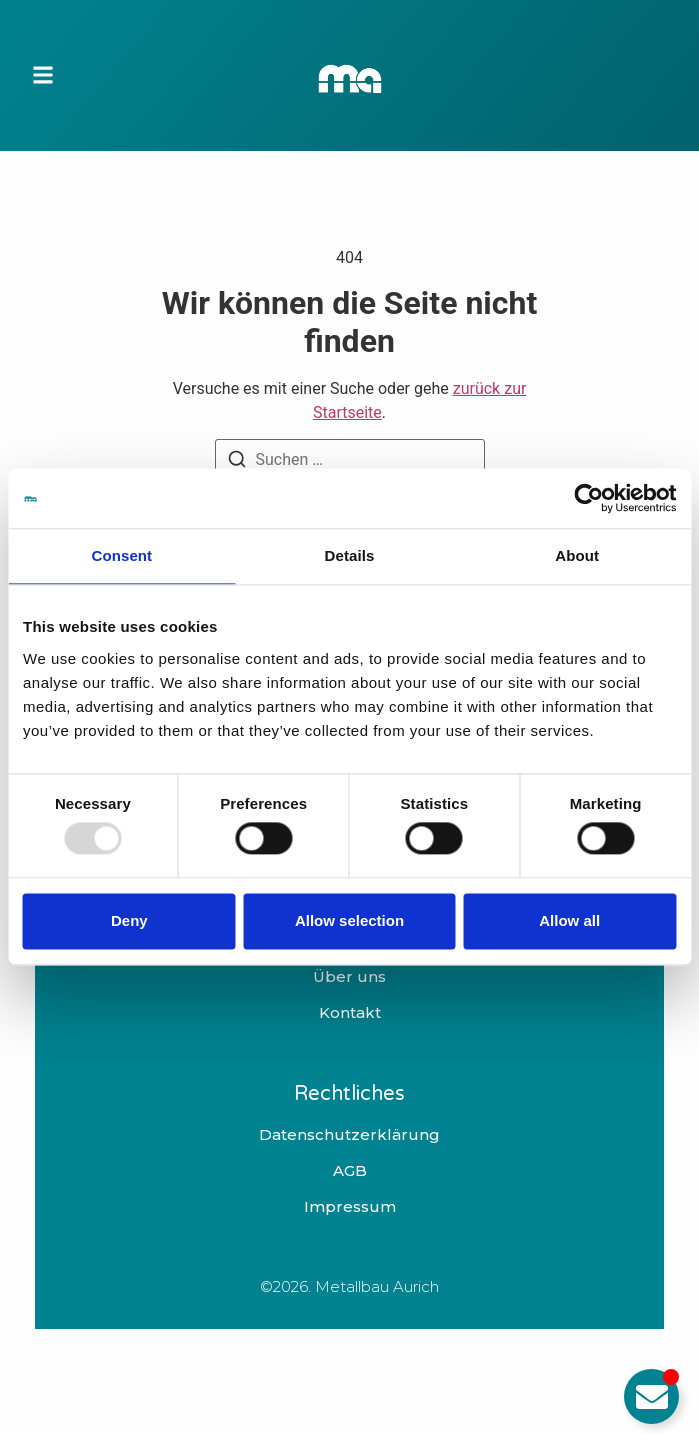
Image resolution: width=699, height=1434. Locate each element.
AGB (350, 1171)
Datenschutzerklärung (349, 1135)
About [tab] (577, 555)
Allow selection (349, 920)
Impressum (350, 1207)
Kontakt (350, 1013)
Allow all (569, 920)
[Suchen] (237, 462)
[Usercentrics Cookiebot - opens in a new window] (588, 498)
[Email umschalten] (651, 1396)
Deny (129, 920)
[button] (43, 75)
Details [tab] (350, 555)
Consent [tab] (121, 555)
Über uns (349, 977)
